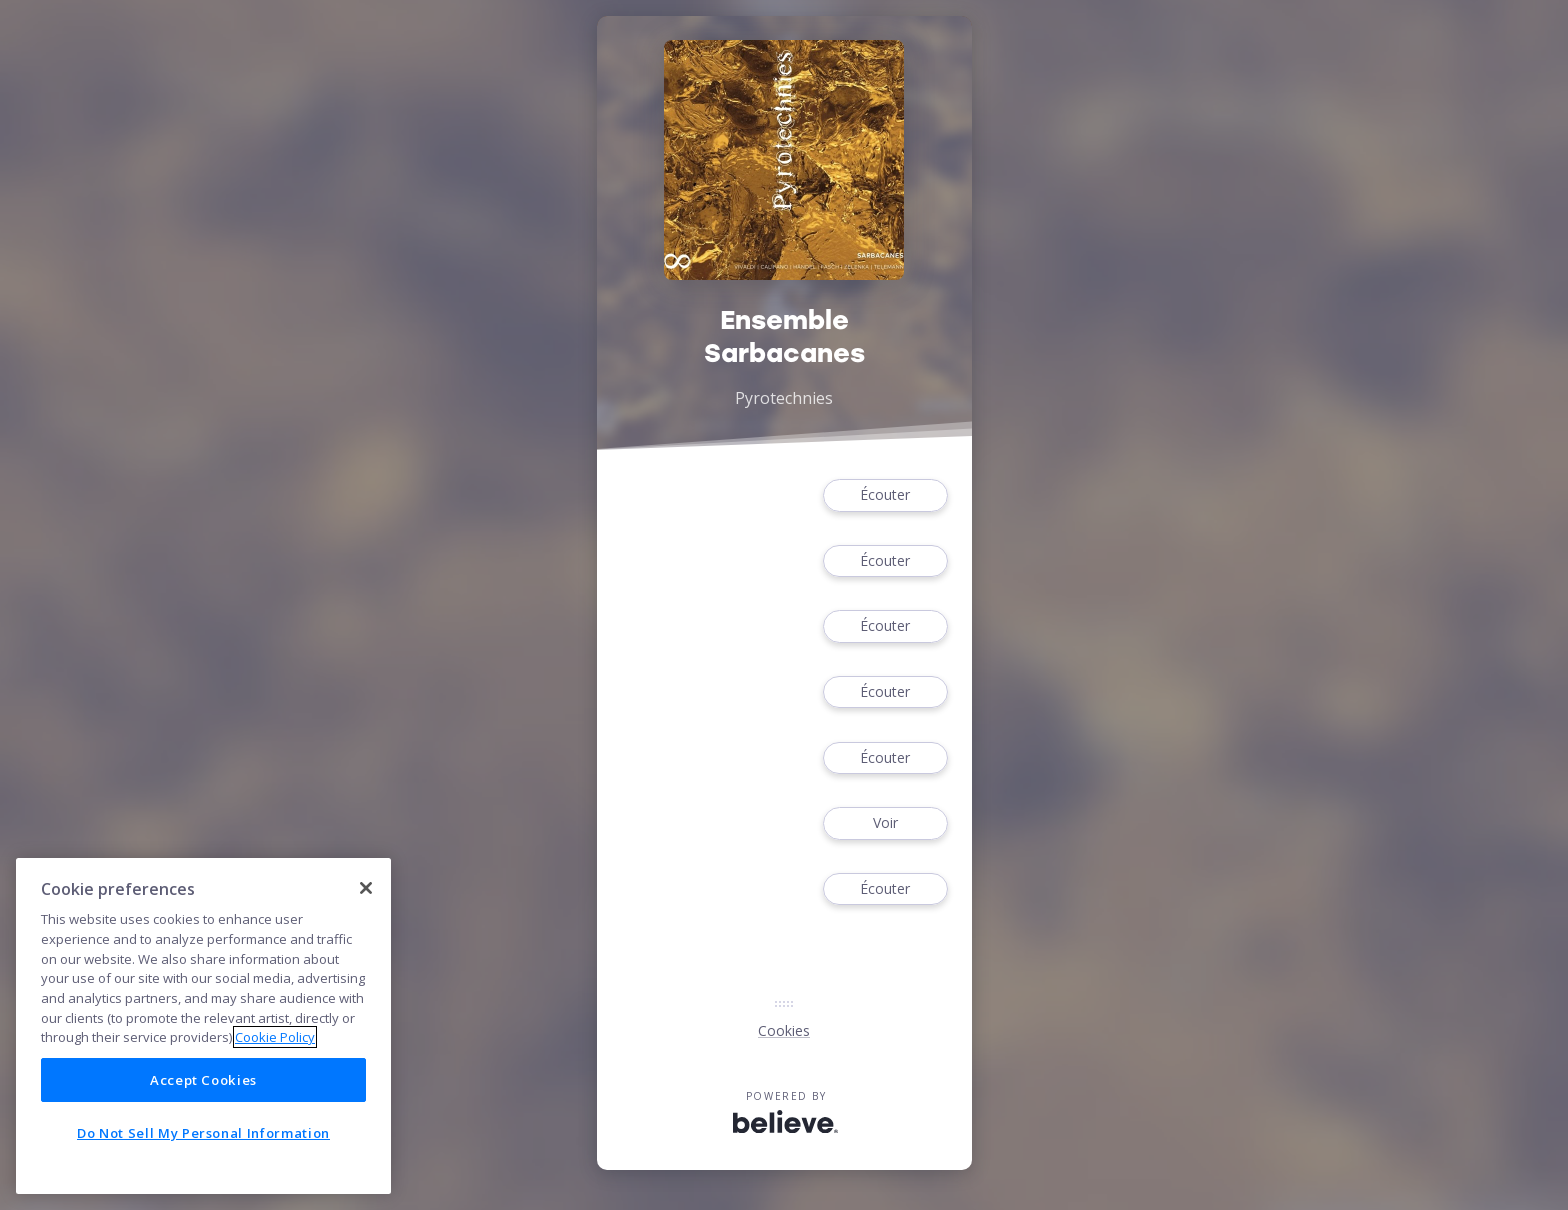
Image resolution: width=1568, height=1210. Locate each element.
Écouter (885, 495)
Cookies (784, 1030)
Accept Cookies (203, 1080)
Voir (885, 823)
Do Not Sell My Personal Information (203, 1133)
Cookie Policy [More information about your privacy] (275, 1037)
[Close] (366, 888)
